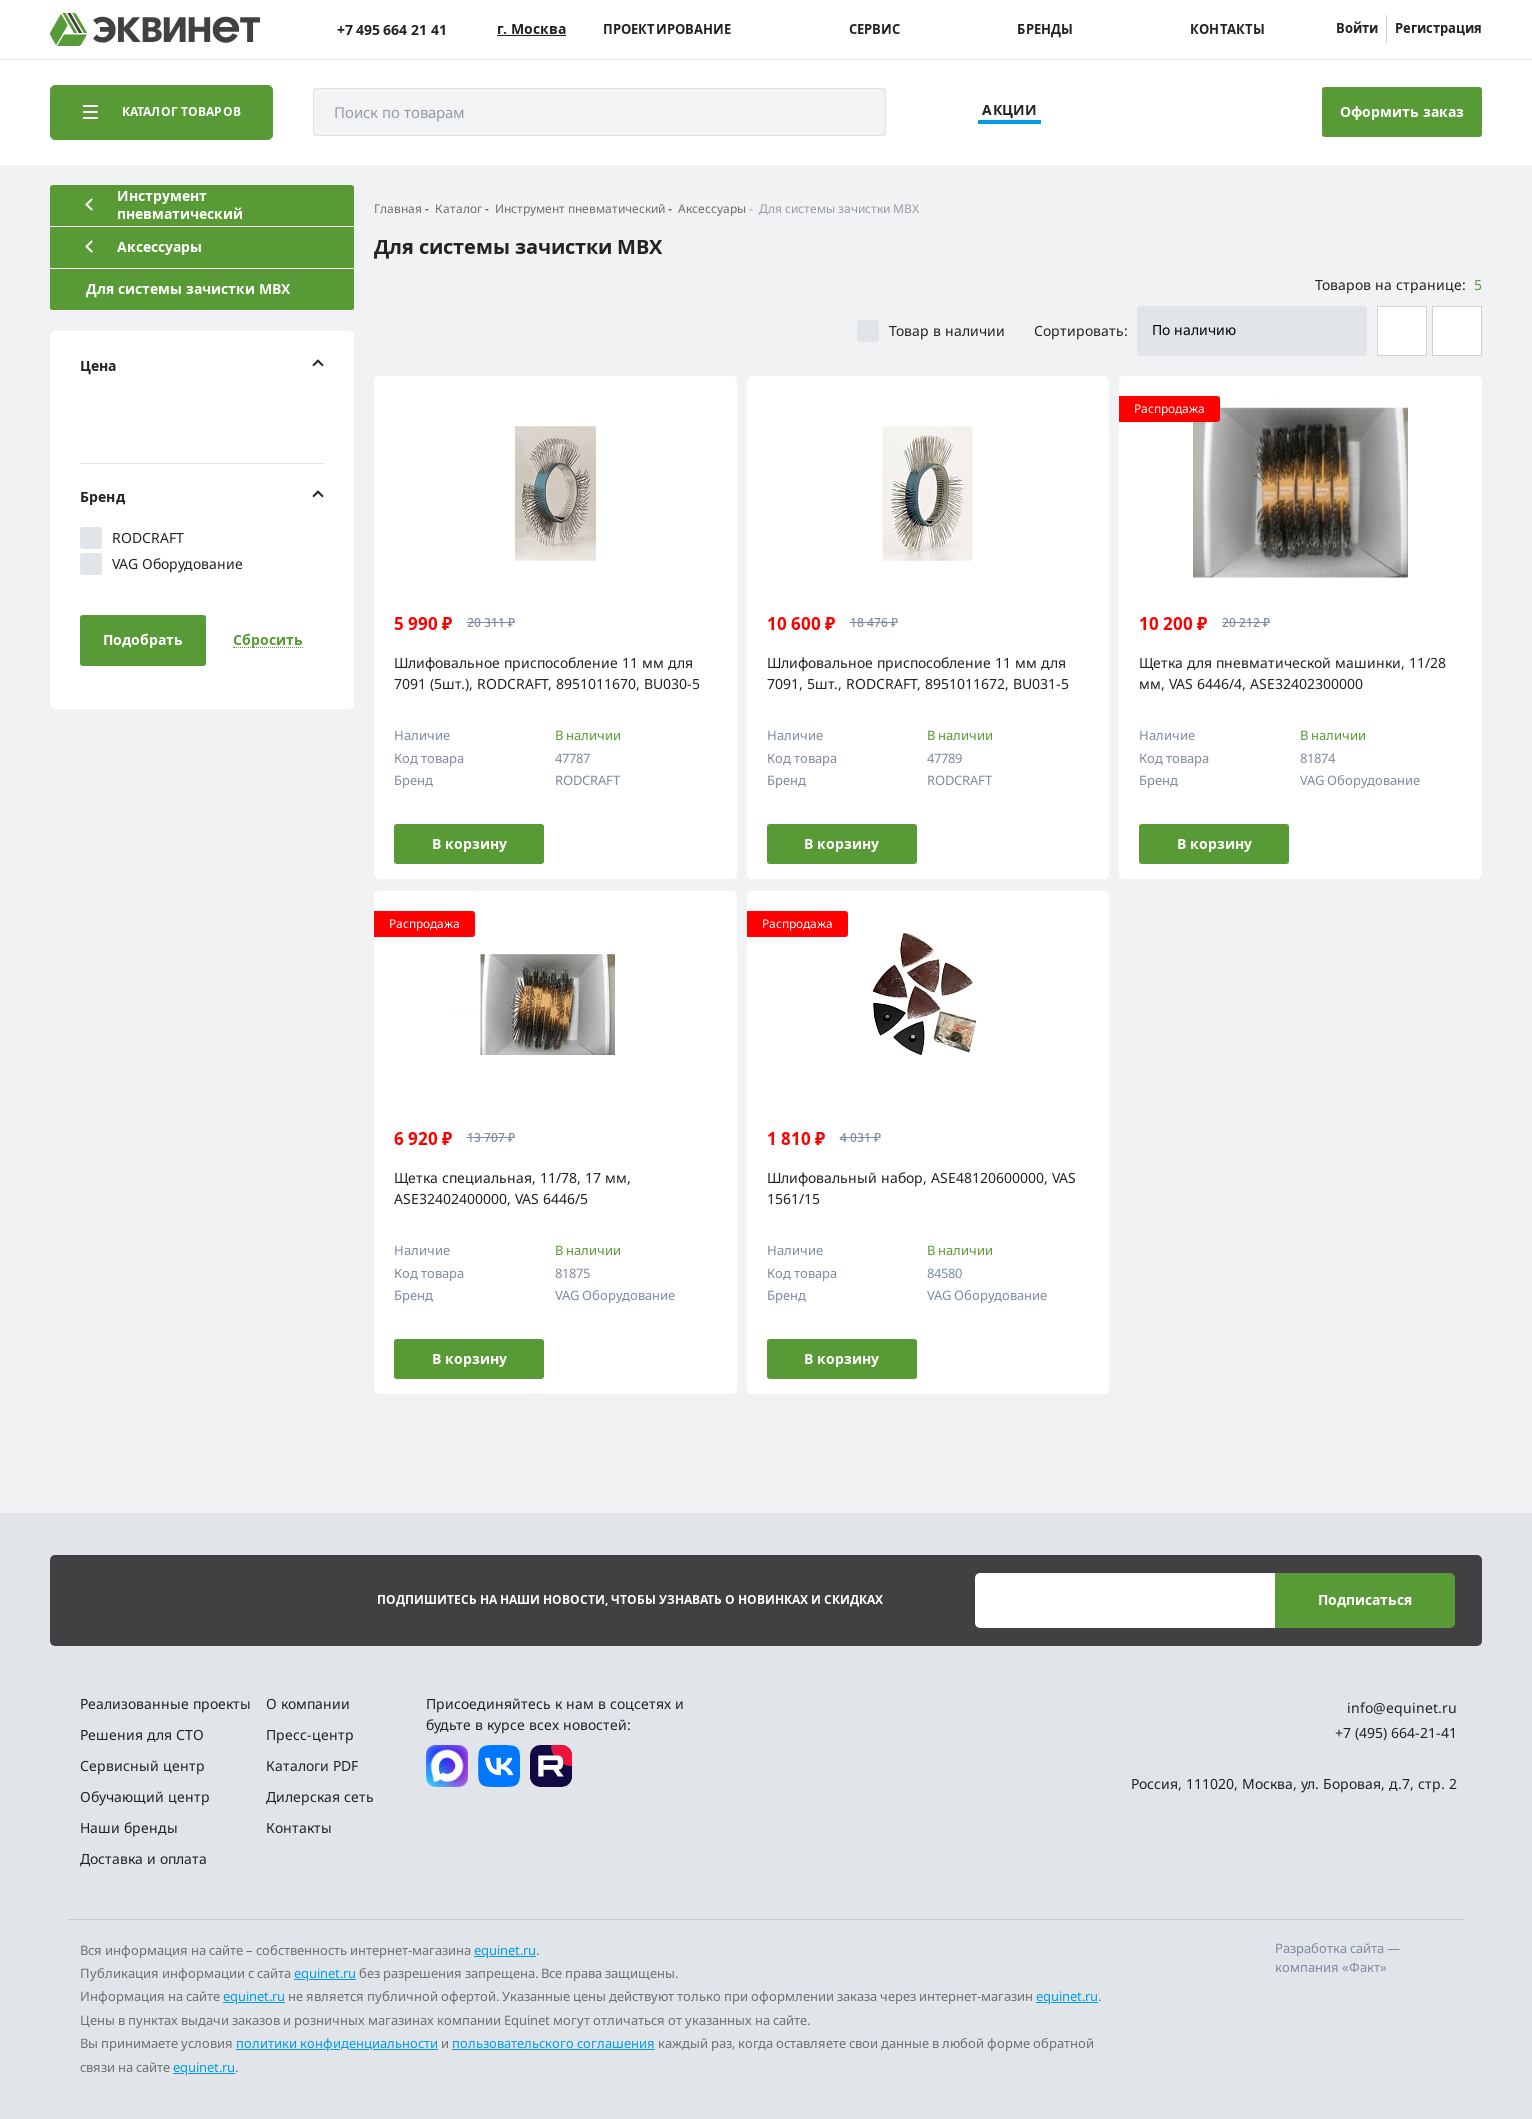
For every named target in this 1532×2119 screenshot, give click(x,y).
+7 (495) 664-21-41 (1396, 1732)
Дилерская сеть (320, 1796)
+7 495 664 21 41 (392, 29)
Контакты (1227, 29)
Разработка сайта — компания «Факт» (1337, 1958)
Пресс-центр (310, 1734)
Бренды (1045, 29)
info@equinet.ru (1402, 1707)
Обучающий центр (145, 1796)
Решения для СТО (142, 1734)
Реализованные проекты (165, 1703)
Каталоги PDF (312, 1765)
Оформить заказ (1402, 111)
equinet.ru (505, 1950)
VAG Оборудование (161, 564)
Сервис (875, 29)
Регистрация (1438, 28)
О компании (308, 1703)
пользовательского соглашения (553, 2043)
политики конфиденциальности (337, 2043)
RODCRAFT (132, 538)
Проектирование (667, 29)
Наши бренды (129, 1827)
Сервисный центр (142, 1765)
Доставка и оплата (143, 1858)
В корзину (469, 843)
